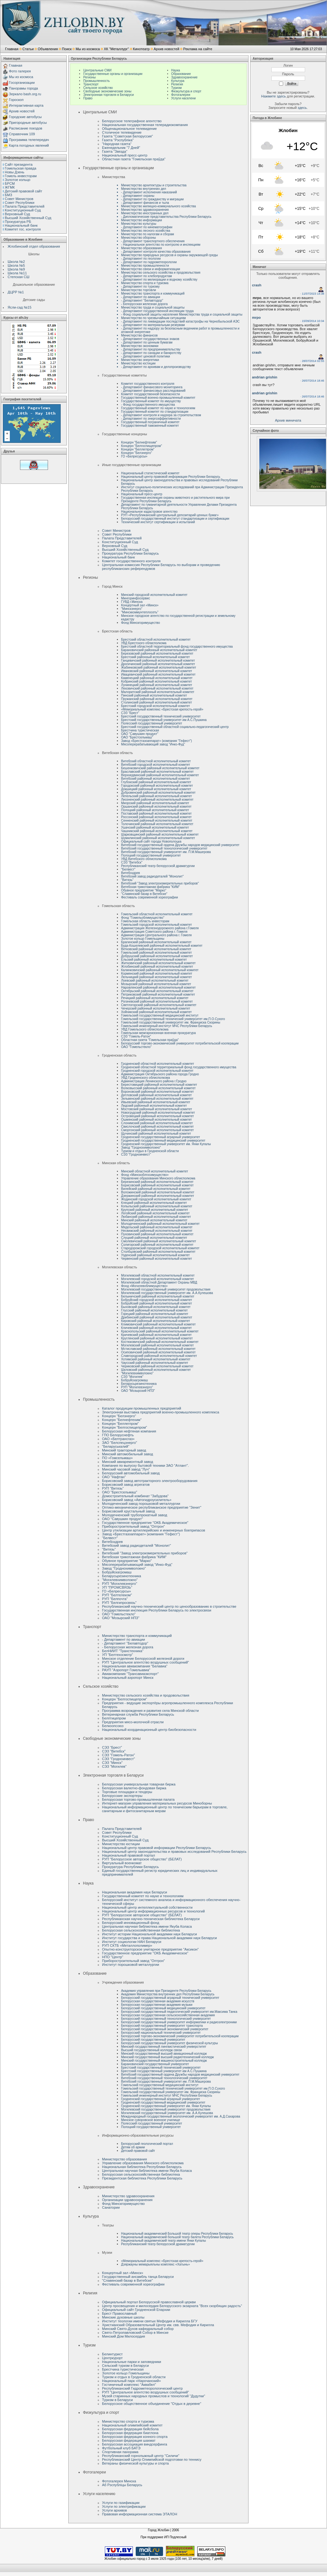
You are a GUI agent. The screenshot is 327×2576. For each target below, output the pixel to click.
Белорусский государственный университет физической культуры (169, 2043)
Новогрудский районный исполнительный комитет (158, 1112)
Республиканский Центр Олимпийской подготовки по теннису (151, 2459)
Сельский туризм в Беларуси (125, 2365)
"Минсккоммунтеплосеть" (139, 612)
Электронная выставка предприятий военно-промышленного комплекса (160, 1412)
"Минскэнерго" (131, 609)
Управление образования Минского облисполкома (158, 1178)
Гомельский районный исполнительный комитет (156, 952)
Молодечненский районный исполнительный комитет (160, 1223)
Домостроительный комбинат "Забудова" (135, 1496)
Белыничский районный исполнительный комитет (157, 1296)
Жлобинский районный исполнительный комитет (157, 966)
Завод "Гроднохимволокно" (141, 1147)
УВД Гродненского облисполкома (145, 1077)
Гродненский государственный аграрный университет (160, 1137)
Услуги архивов (114, 2510)
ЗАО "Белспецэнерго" (119, 1443)
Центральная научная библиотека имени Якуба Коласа (147, 1926)
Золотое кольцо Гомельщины (142, 938)
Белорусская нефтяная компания (129, 1431)
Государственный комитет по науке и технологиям (158, 408)
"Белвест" (128, 869)
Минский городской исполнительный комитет (154, 595)
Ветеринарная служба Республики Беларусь (138, 1714)
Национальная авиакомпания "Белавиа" (134, 1666)
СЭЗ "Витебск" (131, 862)
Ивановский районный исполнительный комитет (156, 671)
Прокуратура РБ (18, 222)
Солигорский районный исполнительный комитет (157, 1244)
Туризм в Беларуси (117, 2400)
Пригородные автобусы (28, 122)
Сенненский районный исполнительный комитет (156, 820)
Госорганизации (22, 82)
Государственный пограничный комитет (150, 422)
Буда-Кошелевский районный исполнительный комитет (161, 945)
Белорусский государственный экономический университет (164, 2029)
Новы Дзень (14, 172)
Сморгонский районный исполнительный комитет (157, 1130)
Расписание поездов (25, 128)
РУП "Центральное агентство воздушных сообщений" (145, 1662)
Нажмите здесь (273, 96)
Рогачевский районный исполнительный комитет (157, 1001)
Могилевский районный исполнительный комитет (157, 1345)
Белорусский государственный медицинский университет (163, 2008)
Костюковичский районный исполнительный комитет (160, 1342)
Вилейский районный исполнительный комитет (155, 1189)
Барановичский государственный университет (155, 2064)
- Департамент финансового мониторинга (151, 387)
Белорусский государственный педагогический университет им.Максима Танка (179, 2011)
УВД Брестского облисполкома (144, 643)
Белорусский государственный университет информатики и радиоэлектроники (179, 2022)
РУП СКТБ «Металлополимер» (127, 1945)
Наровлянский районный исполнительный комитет (158, 987)
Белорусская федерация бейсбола (130, 2429)
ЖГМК (10, 187)
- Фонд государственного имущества (148, 404)
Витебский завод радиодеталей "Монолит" (152, 876)
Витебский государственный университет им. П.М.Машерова (166, 852)
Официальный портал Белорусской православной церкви (149, 2302)
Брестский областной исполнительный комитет (156, 639)
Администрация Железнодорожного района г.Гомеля (160, 928)
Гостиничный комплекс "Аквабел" (129, 2384)
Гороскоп (16, 100)
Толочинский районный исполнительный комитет (157, 824)
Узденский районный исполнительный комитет (155, 1255)
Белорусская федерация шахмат (128, 2440)
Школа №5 (16, 265)
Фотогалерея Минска (119, 2481)
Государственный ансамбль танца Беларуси (138, 2277)
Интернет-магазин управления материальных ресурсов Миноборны (157, 1803)
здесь (302, 108)
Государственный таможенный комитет (150, 425)
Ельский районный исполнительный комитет (154, 959)
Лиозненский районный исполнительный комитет (157, 799)
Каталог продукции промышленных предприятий (141, 1408)
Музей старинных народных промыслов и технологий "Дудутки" (153, 2396)
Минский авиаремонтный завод (127, 1462)
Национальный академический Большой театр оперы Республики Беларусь (177, 2233)
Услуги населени (183, 98)
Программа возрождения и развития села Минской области (150, 1710)
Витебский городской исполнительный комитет (155, 764)
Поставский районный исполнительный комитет (156, 813)
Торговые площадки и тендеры (127, 1792)
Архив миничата (288, 420)
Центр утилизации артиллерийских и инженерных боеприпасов (153, 1530)
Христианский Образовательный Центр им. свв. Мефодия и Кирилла (158, 2325)
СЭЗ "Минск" (112, 1763)
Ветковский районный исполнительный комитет (156, 949)
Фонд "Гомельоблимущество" (142, 917)
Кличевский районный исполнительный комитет (156, 1328)
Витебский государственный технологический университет (164, 848)
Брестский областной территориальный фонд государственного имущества (177, 646)
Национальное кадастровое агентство (149, 511)
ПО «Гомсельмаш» (117, 1458)
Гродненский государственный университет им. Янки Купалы (166, 1144)
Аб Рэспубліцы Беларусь (122, 2485)
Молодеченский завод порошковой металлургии (141, 1503)
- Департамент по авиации (123, 1639)
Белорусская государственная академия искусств (157, 2001)
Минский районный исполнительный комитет (154, 1220)
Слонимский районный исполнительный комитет (157, 1123)
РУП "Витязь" (113, 1488)
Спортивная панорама (120, 2452)
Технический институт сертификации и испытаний (158, 522)
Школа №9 (16, 269)
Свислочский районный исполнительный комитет (157, 1126)
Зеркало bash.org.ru (25, 94)
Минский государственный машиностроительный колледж (164, 2060)
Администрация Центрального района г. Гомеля (156, 935)
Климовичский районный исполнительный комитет (158, 1324)
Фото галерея (20, 71)
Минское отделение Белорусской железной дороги (143, 1658)
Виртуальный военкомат (122, 1863)
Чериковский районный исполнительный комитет (157, 1366)
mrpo (256, 317)
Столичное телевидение (121, 132)
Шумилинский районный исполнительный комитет (158, 838)
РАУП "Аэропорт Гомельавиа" (126, 1670)
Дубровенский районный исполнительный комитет (158, 792)
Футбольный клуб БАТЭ (121, 2448)
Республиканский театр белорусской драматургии (158, 866)
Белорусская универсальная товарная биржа (138, 1784)
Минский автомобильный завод (127, 1454)
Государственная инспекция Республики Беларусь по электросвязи (156, 1610)
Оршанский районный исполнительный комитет (156, 806)
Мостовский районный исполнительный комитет (156, 1109)
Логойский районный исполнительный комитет (155, 1213)
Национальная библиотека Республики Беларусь (142, 2167)
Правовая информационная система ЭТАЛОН (139, 2514)
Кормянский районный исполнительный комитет (156, 973)
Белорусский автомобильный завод (131, 1473)
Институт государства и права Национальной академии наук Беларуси (159, 1938)
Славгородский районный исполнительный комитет (159, 1356)
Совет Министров (19, 199)
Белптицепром (114, 1718)
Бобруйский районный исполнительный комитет (156, 1303)
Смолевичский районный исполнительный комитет (158, 1241)
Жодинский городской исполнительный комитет (156, 1199)
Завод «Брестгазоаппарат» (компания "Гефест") (156, 741)
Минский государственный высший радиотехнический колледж (167, 2057)
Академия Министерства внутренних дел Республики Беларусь (168, 1994)
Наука (175, 70)
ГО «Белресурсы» (134, 456)
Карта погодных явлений (29, 145)
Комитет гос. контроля (23, 229)
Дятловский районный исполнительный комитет (156, 1095)
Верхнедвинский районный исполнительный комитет (160, 775)
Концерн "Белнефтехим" (139, 442)
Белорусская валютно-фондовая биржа (134, 1788)
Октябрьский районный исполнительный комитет (157, 991)
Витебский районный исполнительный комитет (155, 778)
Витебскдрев (130, 873)
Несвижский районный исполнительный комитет (156, 1230)
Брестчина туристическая (140, 730)
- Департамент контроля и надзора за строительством (161, 415)
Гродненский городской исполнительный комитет (157, 1070)
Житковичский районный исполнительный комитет (158, 963)
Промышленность (96, 81)
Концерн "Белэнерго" (136, 453)
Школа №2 (16, 262)
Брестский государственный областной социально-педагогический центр (175, 727)
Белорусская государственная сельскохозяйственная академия (168, 2015)
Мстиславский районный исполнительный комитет (158, 1349)
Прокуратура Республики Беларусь (130, 553)
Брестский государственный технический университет (161, 716)
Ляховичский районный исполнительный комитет (157, 688)
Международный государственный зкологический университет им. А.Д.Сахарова (180, 2116)
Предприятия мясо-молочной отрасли (133, 1722)
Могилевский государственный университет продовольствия (165, 1289)
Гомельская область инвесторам (145, 921)
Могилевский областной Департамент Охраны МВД (159, 1282)
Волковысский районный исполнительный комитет (158, 1088)
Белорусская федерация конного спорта (134, 2437)
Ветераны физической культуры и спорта (135, 2463)
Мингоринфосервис (135, 598)
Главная (11, 49)
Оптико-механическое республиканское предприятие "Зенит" (151, 1507)
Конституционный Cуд (23, 210)
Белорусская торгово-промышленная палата (138, 1799)
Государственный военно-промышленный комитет (158, 397)
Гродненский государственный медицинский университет (163, 1140)
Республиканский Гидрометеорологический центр (142, 2388)
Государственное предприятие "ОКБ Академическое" (145, 1523)
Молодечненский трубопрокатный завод (134, 1515)
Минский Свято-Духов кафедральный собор (138, 2329)
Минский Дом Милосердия (123, 2336)
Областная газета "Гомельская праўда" (134, 159)
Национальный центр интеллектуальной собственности (147, 1907)
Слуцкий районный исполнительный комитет (154, 1237)
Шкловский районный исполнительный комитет (156, 1369)
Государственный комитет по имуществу (151, 401)
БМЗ (8, 195)
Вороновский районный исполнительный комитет (157, 1091)
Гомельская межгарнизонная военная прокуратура (158, 1033)
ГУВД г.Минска (132, 602)
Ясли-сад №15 (19, 307)
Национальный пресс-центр (124, 155)
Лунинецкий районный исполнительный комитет (156, 685)
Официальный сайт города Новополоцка (151, 841)
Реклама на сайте (197, 49)
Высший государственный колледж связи (151, 2050)
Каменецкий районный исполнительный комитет (157, 678)
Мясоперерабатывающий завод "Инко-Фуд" (153, 744)
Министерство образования (124, 2159)
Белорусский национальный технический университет (161, 2032)
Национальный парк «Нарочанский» (131, 2381)
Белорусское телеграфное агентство (131, 121)
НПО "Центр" (112, 1957)
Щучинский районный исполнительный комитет (156, 1133)
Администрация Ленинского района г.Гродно (154, 1081)
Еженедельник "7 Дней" (121, 148)
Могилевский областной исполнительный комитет (157, 1275)
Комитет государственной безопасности (150, 394)
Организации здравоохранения (127, 2200)
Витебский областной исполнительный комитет (156, 761)
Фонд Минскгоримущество (140, 622)
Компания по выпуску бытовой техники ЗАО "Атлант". (145, 1465)
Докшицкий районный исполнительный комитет (156, 789)
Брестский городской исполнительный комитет (155, 706)
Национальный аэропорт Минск (127, 1677)
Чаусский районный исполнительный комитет (154, 1363)
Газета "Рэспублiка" (118, 140)
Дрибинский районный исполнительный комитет (156, 1317)
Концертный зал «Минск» (140, 605)
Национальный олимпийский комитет (132, 2425)
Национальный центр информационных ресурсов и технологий (153, 1911)
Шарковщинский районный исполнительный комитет (160, 834)
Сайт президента (18, 164)
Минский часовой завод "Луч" (126, 1469)
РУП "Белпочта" (115, 1599)
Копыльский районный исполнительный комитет (156, 1206)
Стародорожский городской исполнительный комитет (160, 1248)
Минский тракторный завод (124, 1450)
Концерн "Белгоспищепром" (141, 446)
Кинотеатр (141, 49)
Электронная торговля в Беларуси (108, 95)
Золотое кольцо (17, 180)
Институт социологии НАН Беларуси (131, 1942)
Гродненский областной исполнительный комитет (157, 1063)
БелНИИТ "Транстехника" (122, 1651)
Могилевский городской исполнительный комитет (157, 1279)
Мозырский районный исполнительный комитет (156, 984)
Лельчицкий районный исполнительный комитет (156, 977)
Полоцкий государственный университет (151, 855)
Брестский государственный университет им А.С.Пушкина (164, 720)
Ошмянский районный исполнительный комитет (156, 1119)
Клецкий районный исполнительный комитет (154, 1203)
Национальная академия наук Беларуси (134, 1892)
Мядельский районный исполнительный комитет (157, 1227)
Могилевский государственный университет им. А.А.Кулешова (167, 1293)
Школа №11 (17, 273)
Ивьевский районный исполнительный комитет (155, 1102)
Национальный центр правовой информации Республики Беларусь (170, 476)
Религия (177, 84)
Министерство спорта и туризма (128, 2421)
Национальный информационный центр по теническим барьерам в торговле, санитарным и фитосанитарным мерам (165, 1809)
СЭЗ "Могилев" (132, 1376)
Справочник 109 (22, 134)
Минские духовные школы (123, 2317)
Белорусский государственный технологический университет (166, 2018)
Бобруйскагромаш (134, 1380)
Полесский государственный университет (151, 723)
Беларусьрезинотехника (139, 1383)
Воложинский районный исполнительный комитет (157, 1192)
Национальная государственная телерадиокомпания (145, 125)
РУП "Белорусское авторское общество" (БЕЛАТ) (142, 1859)
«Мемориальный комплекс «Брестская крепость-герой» (162, 709)
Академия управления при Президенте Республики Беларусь (166, 1990)
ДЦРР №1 (16, 292)
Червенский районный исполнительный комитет (156, 1258)
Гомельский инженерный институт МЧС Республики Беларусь (166, 1026)
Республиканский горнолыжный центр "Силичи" (140, 2456)
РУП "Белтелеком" (117, 1595)
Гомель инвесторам (21, 176)
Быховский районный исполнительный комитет (155, 1307)
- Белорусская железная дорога (127, 1647)
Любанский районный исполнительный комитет (156, 1216)
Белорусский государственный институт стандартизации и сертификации (175, 518)
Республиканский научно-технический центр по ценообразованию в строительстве (169, 1606)
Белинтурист (112, 2354)
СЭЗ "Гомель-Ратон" (136, 1036)
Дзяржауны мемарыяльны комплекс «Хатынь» (155, 2264)
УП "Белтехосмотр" (117, 1655)
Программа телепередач (29, 140)
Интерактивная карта (26, 105)
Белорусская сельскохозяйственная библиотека (141, 1930)
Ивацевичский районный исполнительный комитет (158, 674)
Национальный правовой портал (128, 1855)
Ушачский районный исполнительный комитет (155, 827)
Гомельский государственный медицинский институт (160, 1015)
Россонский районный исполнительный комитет (156, 817)
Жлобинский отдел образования (34, 246)
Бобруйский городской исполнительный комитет (156, 1300)
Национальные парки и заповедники (131, 2362)
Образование (181, 74)
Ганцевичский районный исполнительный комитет (158, 660)
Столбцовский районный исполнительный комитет (158, 1251)
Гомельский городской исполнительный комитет (156, 924)
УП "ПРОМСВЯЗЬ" (117, 1587)
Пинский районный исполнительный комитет (154, 695)
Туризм (176, 88)
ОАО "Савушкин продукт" (139, 734)
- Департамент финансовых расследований (153, 390)
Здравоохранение (184, 77)
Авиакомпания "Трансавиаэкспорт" (130, 1674)
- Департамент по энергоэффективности (151, 418)
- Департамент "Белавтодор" (125, 1643)
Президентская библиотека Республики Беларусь (142, 2178)
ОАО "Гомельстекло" (136, 1047)
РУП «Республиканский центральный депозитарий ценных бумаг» (170, 515)
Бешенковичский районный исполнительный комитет (160, 768)
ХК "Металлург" (116, 49)
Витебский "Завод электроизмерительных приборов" (160, 883)
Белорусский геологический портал (147, 2144)
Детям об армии (133, 2147)
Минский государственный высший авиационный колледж (164, 2053)
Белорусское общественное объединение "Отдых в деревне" (151, 2404)
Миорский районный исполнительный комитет (155, 803)
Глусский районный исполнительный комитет (154, 1310)
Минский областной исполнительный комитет (154, 1171)
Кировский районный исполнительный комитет (155, 1321)
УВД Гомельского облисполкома (144, 1029)
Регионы (89, 77)
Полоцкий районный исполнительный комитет (155, 810)
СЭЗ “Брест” (130, 713)
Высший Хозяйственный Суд (28, 218)
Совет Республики (19, 202)
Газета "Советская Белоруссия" (127, 136)
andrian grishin (264, 377)
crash (256, 285)
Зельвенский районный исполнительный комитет (157, 1098)
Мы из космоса (88, 49)
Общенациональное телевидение (129, 128)
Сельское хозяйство (98, 88)
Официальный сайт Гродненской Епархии (136, 2310)
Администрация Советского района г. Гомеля (154, 931)
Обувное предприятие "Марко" (143, 890)
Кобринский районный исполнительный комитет (156, 681)
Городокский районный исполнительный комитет (157, 785)
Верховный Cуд (17, 214)
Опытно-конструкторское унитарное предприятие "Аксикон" (150, 1949)
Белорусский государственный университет (153, 2039)
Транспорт (91, 84)
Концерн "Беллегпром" (137, 449)
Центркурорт (112, 2358)
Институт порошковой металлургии (130, 1964)
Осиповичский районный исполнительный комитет (158, 1352)
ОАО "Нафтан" (114, 1477)
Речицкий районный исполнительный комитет (154, 998)
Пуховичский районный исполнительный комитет (157, 1234)
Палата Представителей (24, 206)
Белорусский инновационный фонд (130, 1923)
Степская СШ (19, 277)
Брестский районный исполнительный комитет (155, 657)
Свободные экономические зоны (107, 91)
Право (87, 98)
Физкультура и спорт (186, 91)
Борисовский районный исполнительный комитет (157, 1185)
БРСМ (10, 183)
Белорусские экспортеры (122, 1796)
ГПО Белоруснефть (118, 1435)
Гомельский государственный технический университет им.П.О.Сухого (173, 1019)
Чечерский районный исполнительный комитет (155, 1008)
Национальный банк (21, 225)
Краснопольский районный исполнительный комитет (160, 1331)
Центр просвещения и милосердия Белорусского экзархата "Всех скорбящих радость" (172, 2306)
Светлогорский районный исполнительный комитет (158, 1005)
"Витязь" (127, 880)
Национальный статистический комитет (150, 473)
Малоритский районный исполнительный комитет (157, 692)
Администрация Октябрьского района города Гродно (160, 1074)
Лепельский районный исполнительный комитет (156, 796)
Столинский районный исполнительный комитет (156, 702)
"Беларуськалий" (115, 1446)
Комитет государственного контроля (147, 383)
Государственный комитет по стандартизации (154, 411)
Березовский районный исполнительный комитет (157, 653)
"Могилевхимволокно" (137, 1373)
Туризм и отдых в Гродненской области (150, 1151)
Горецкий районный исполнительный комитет (154, 1314)
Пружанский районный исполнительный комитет (157, 699)
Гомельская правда (20, 168)
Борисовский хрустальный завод (128, 1511)
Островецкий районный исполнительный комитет (157, 1116)
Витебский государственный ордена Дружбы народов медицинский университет (180, 845)
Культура (178, 81)
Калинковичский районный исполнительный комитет (160, 970)
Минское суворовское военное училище (150, 2120)
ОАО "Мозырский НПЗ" (138, 1390)
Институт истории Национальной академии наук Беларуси (149, 1934)
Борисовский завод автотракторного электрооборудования (149, 1481)
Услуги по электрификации (124, 2506)
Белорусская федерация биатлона (130, 2433)
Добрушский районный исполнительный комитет (157, 956)
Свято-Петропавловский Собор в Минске (135, 2332)
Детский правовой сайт (23, 191)
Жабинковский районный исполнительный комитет (158, 667)
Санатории (111, 2207)
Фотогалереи (180, 95)
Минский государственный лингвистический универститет (163, 2046)
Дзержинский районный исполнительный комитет (157, 1196)
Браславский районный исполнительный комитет (157, 771)
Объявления (48, 49)
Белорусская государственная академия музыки (156, 2004)
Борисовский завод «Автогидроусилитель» (136, 1500)
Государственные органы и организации (112, 74)
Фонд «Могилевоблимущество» (144, 1286)
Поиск (67, 49)
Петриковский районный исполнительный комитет (158, 994)
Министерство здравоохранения (128, 2196)
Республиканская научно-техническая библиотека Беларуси (151, 1919)
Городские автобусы (25, 117)
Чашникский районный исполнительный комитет (157, 831)
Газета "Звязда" (114, 151)
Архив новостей (166, 49)
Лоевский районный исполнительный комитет (154, 980)
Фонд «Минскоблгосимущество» (145, 1175)
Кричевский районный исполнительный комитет (156, 1335)
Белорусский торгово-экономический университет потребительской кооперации (180, 1043)
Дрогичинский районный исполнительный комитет (158, 664)
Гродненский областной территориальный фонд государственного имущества (178, 1067)
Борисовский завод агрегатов (126, 1484)
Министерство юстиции (121, 1844)
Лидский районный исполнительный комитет (154, 1105)
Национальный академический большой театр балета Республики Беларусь (177, 2237)
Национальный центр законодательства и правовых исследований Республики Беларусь (174, 1851)
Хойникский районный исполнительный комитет (156, 1012)
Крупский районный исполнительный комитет (154, 1209)
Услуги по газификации (121, 2503)
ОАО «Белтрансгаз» (118, 1439)
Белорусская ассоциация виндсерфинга (134, 2444)
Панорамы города (23, 88)
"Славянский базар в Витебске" (144, 894)
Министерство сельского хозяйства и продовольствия (145, 1695)
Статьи (28, 49)
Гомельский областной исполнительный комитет (157, 914)
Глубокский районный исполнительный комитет (156, 782)
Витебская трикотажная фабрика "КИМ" (150, 887)
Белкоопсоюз (113, 1726)
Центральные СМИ (97, 70)
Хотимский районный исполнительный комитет (155, 1359)
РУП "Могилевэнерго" (137, 1387)
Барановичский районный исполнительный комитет (159, 650)
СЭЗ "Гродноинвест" (136, 1154)
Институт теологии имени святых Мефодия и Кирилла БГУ (149, 2321)
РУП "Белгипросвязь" (119, 1603)
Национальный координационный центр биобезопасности (149, 1730)
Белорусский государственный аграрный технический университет (170, 1997)
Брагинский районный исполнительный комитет (156, 942)
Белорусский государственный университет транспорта (162, 2025)
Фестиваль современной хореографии (149, 897)
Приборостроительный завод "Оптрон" (133, 1526)
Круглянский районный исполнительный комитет (157, 1338)
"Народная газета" (117, 144)
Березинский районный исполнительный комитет (157, 1182)
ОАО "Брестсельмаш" (137, 737)
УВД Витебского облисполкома (144, 859)
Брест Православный (119, 2313)
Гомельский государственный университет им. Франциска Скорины (170, 1022)
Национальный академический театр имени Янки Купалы (163, 2240)
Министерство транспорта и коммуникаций (137, 1636)
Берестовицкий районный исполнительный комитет (159, 1084)
